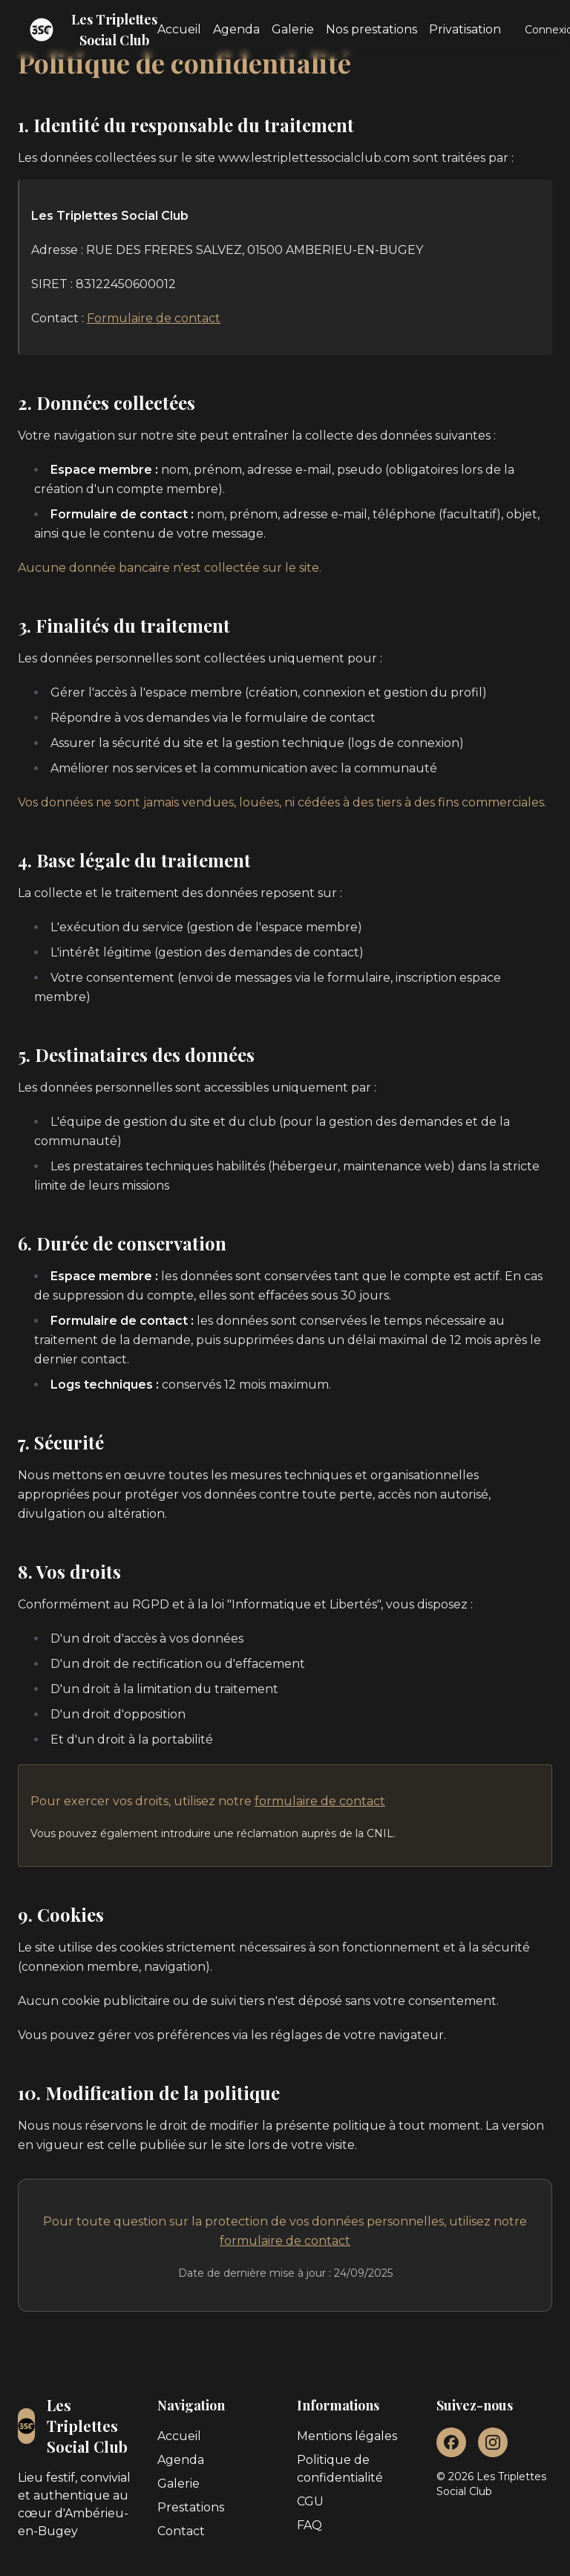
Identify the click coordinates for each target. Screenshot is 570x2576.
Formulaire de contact (153, 318)
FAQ (309, 2525)
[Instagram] (493, 2442)
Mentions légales (347, 2436)
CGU (310, 2501)
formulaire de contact (320, 1801)
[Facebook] (451, 2442)
